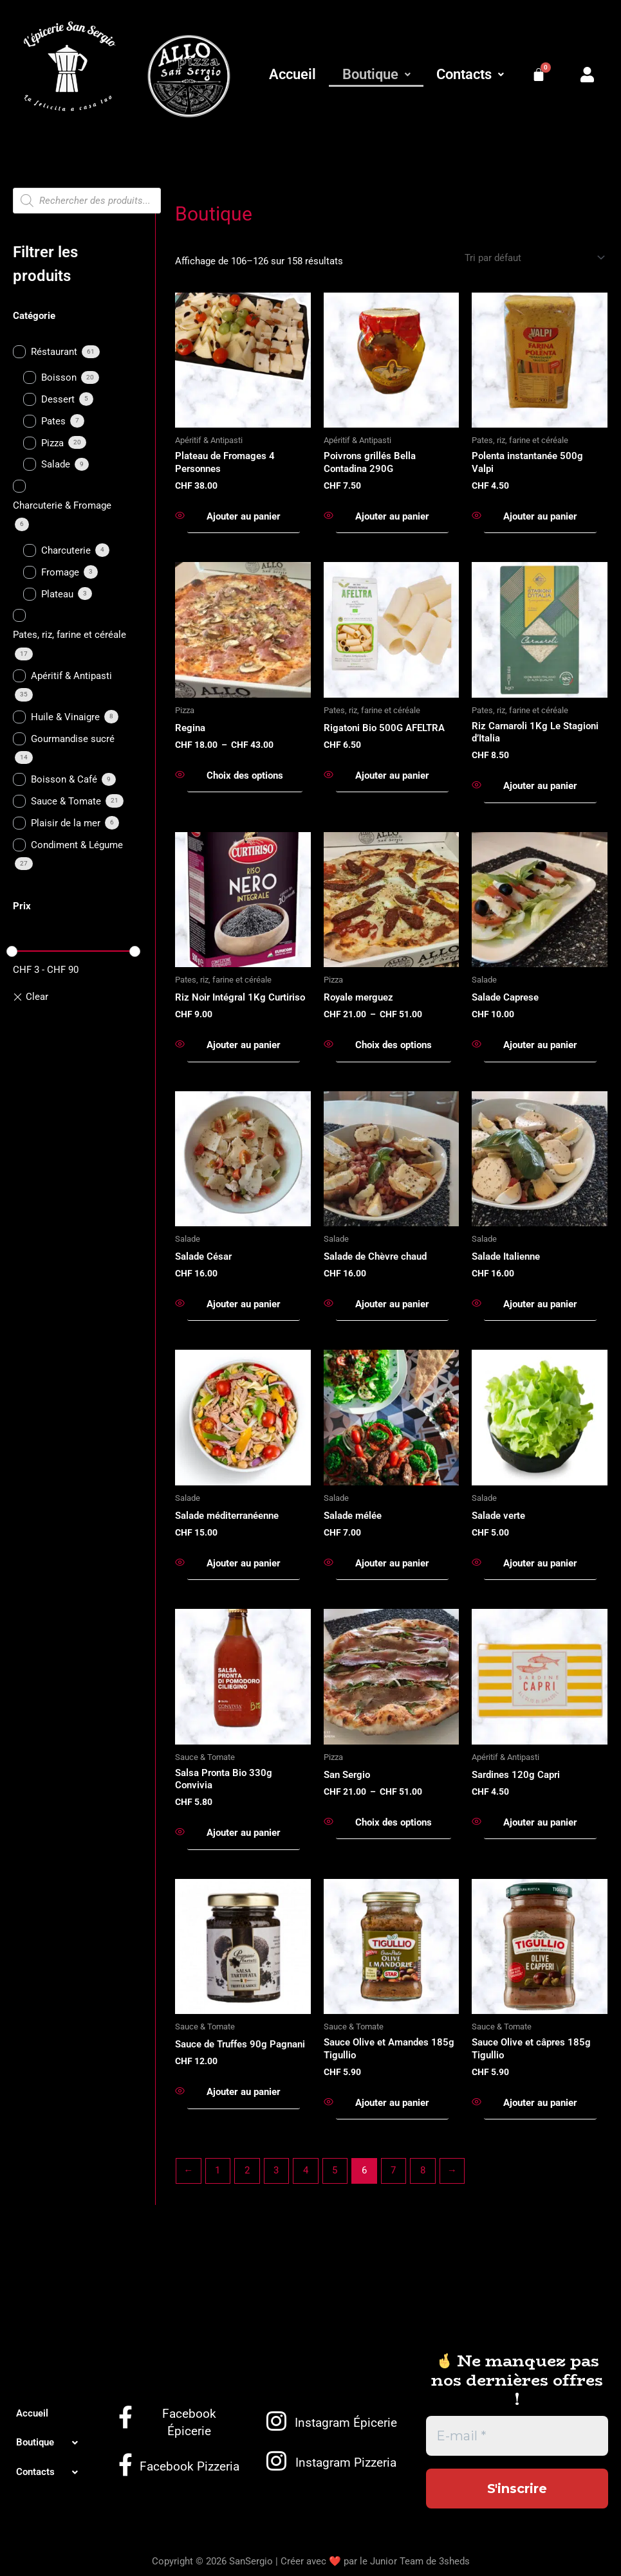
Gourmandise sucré (73, 739)
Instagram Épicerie (346, 2422)
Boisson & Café (64, 779)
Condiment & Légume (77, 845)
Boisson (59, 377)
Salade (55, 464)
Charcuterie (66, 550)
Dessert (58, 399)
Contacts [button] (470, 74)
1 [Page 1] (217, 2170)
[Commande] (533, 257)
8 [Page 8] (422, 2170)
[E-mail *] (517, 2436)
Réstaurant (54, 352)
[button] (376, 74)
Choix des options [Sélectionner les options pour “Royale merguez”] (393, 1045)
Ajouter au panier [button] (244, 516)
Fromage (60, 572)
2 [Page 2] (247, 2170)
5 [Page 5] (334, 2170)
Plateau (57, 594)
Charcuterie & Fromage (62, 505)
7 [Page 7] (393, 2170)
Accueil (292, 74)
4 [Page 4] (305, 2170)
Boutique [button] (376, 74)
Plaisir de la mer (65, 823)
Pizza (52, 443)
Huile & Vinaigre (65, 717)
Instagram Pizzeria (345, 2462)
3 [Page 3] (276, 2170)
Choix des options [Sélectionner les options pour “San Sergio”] (393, 1822)
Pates (53, 421)
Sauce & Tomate (66, 801)
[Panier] (538, 74)
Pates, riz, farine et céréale (69, 634)
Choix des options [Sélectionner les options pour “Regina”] (245, 775)
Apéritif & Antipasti (71, 676)
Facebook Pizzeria (189, 2466)
